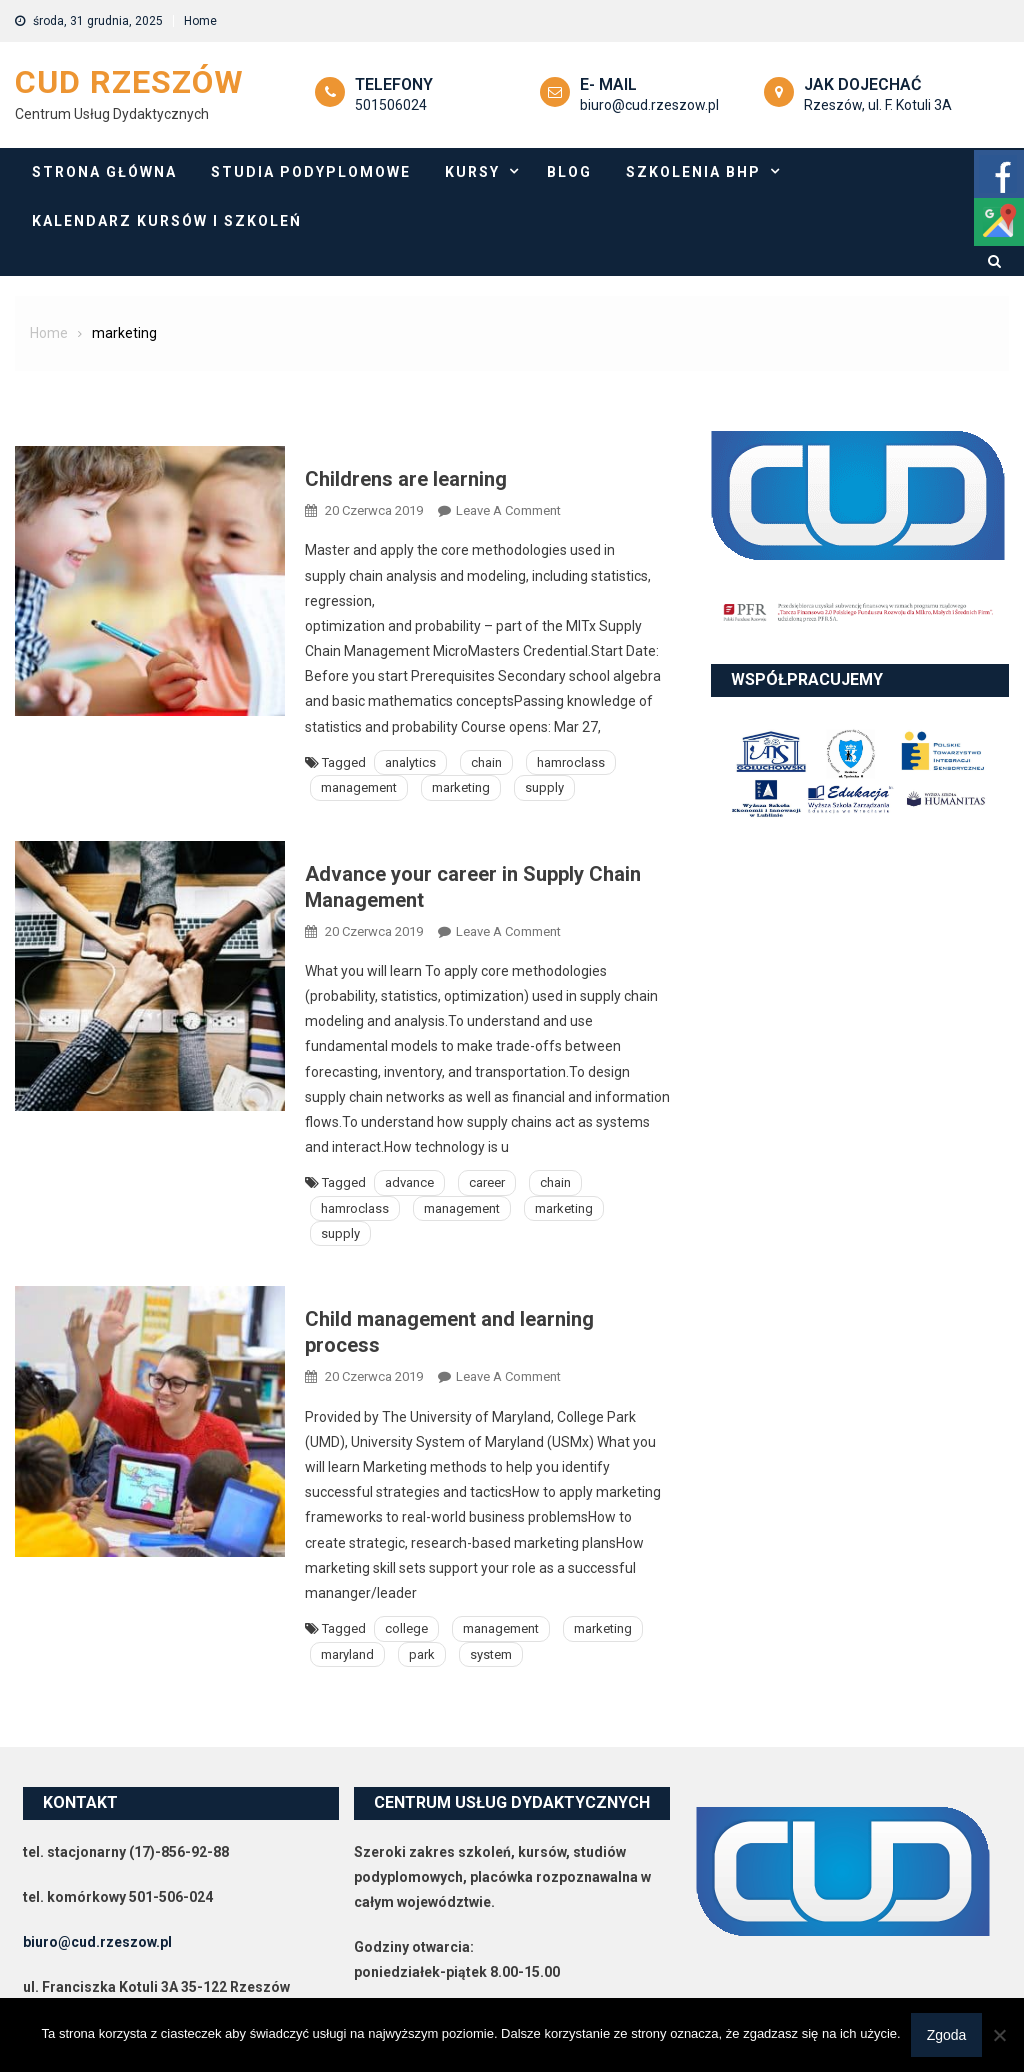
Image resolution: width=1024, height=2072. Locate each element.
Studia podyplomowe (311, 172)
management (359, 787)
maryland (347, 1654)
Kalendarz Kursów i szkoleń (167, 221)
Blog (569, 172)
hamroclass (571, 762)
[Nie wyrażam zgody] (999, 2035)
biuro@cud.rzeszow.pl (649, 105)
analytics (410, 762)
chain (486, 762)
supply (544, 787)
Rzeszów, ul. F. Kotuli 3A (878, 105)
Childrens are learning (406, 479)
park (422, 1654)
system (491, 1654)
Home (200, 21)
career (487, 1182)
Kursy (472, 172)
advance (409, 1182)
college (406, 1628)
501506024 (391, 105)
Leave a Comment (508, 510)
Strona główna (104, 172)
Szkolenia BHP (693, 172)
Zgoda (947, 2035)
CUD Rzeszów (129, 82)
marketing (461, 787)
